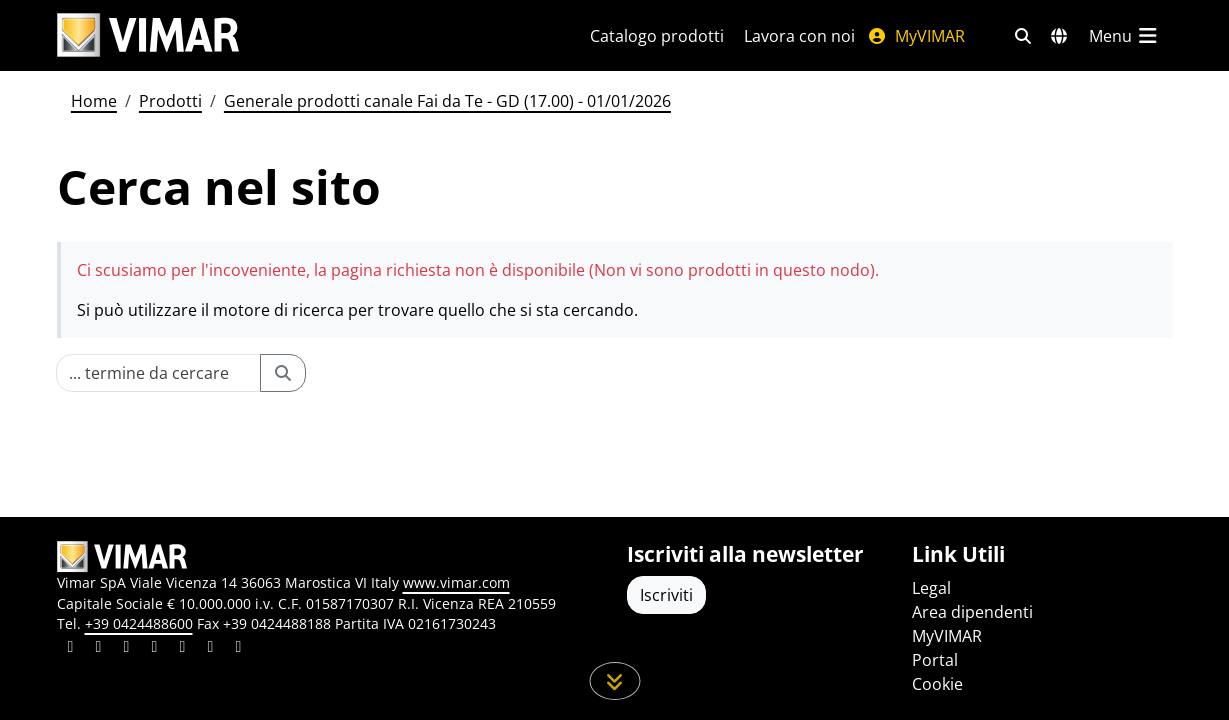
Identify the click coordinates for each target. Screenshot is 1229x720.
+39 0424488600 (139, 623)
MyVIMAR (916, 36)
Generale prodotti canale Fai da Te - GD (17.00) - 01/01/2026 (447, 101)
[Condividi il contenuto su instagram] (155, 649)
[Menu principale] (1125, 36)
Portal (935, 660)
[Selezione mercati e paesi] (1059, 36)
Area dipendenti (972, 612)
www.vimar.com (456, 582)
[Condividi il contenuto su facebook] (99, 649)
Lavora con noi (799, 36)
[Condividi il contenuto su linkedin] (71, 649)
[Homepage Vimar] (148, 35)
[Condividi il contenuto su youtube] (183, 649)
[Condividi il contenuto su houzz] (211, 649)
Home (94, 101)
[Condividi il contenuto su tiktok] (239, 649)
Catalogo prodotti (657, 36)
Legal (931, 588)
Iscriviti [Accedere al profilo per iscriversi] (666, 595)
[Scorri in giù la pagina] (614, 681)
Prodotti (170, 101)
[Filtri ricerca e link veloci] (1023, 36)
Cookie (937, 684)
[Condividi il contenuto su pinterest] (127, 649)
